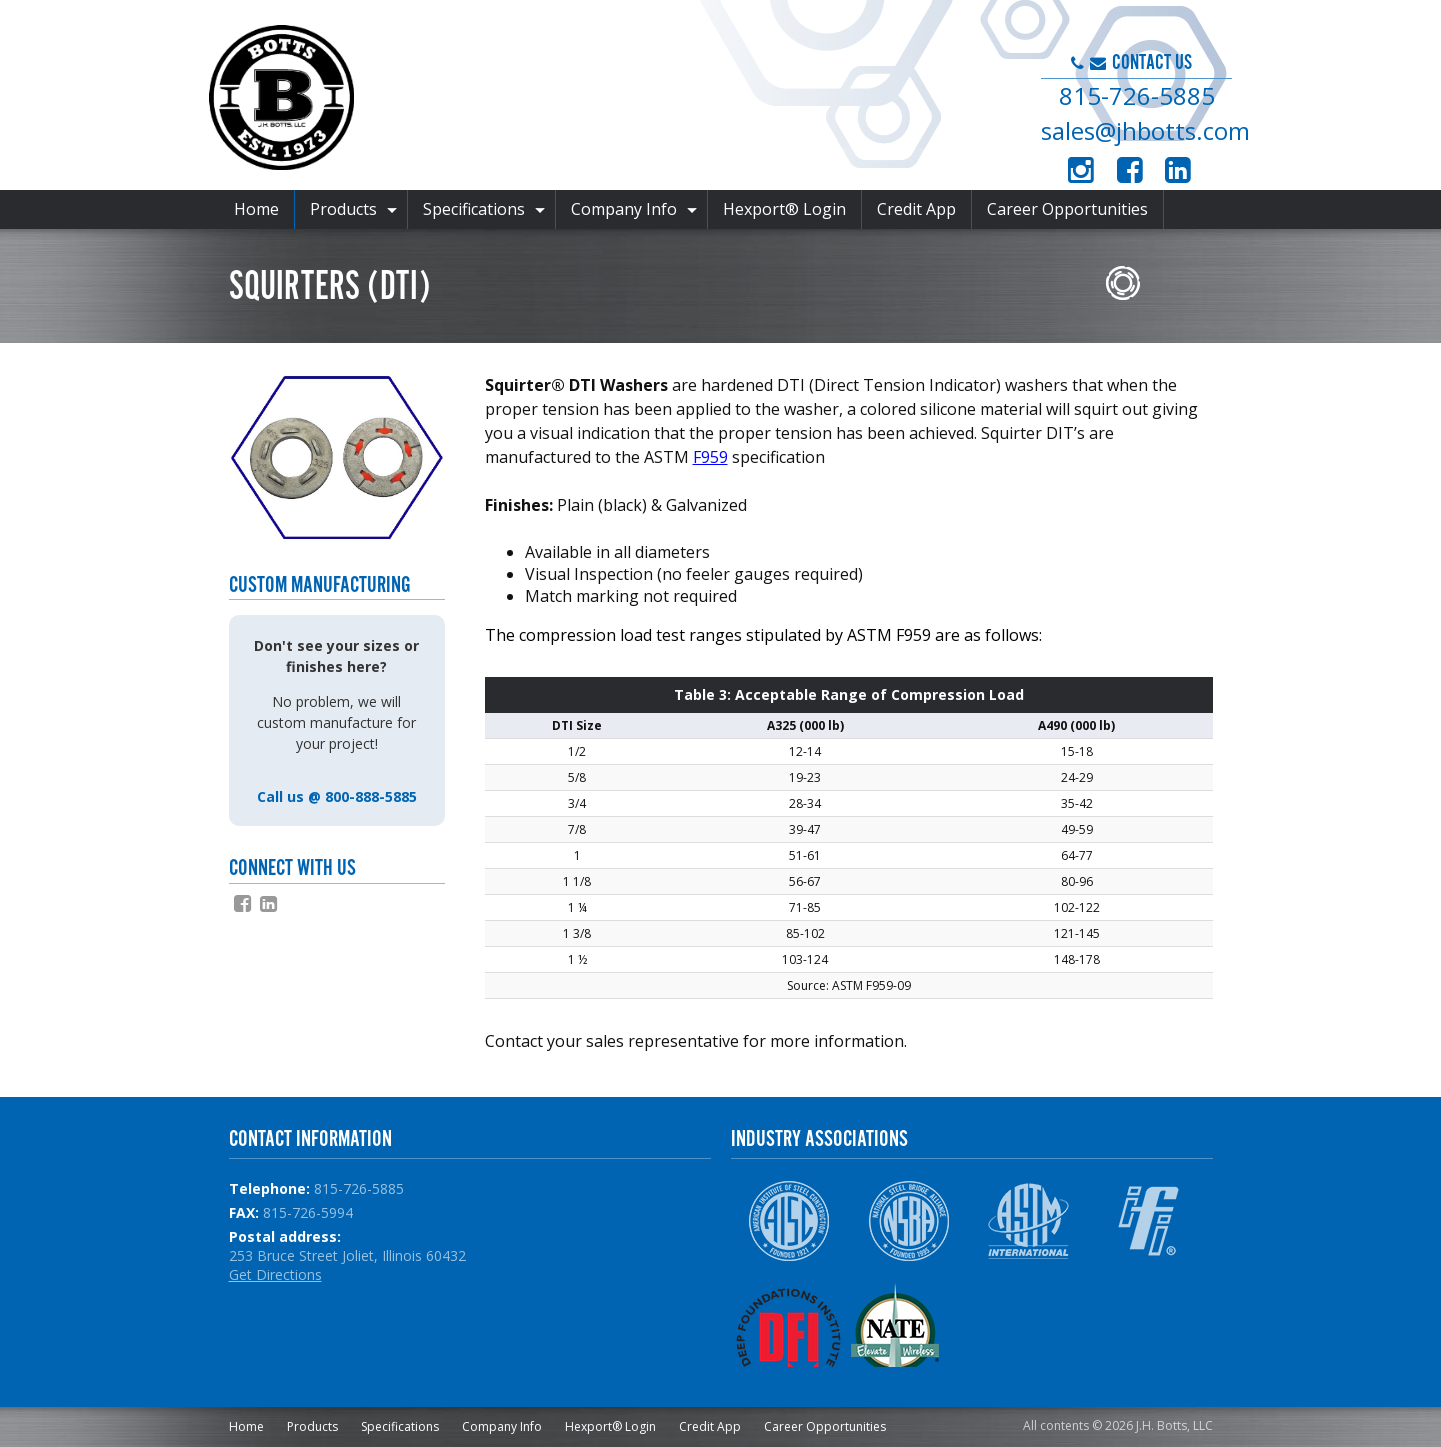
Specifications (474, 209)
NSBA (908, 1221)
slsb (978, 1041)
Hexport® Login (784, 209)
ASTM (1028, 1221)
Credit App (916, 209)
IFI (1148, 1221)
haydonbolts (1044, 1041)
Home (256, 209)
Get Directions (275, 1274)
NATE (908, 1325)
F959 (710, 457)
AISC (788, 1221)
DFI (788, 1325)
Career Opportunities (1067, 209)
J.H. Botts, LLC (550, 100)
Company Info (624, 209)
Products (343, 209)
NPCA (1028, 1325)
